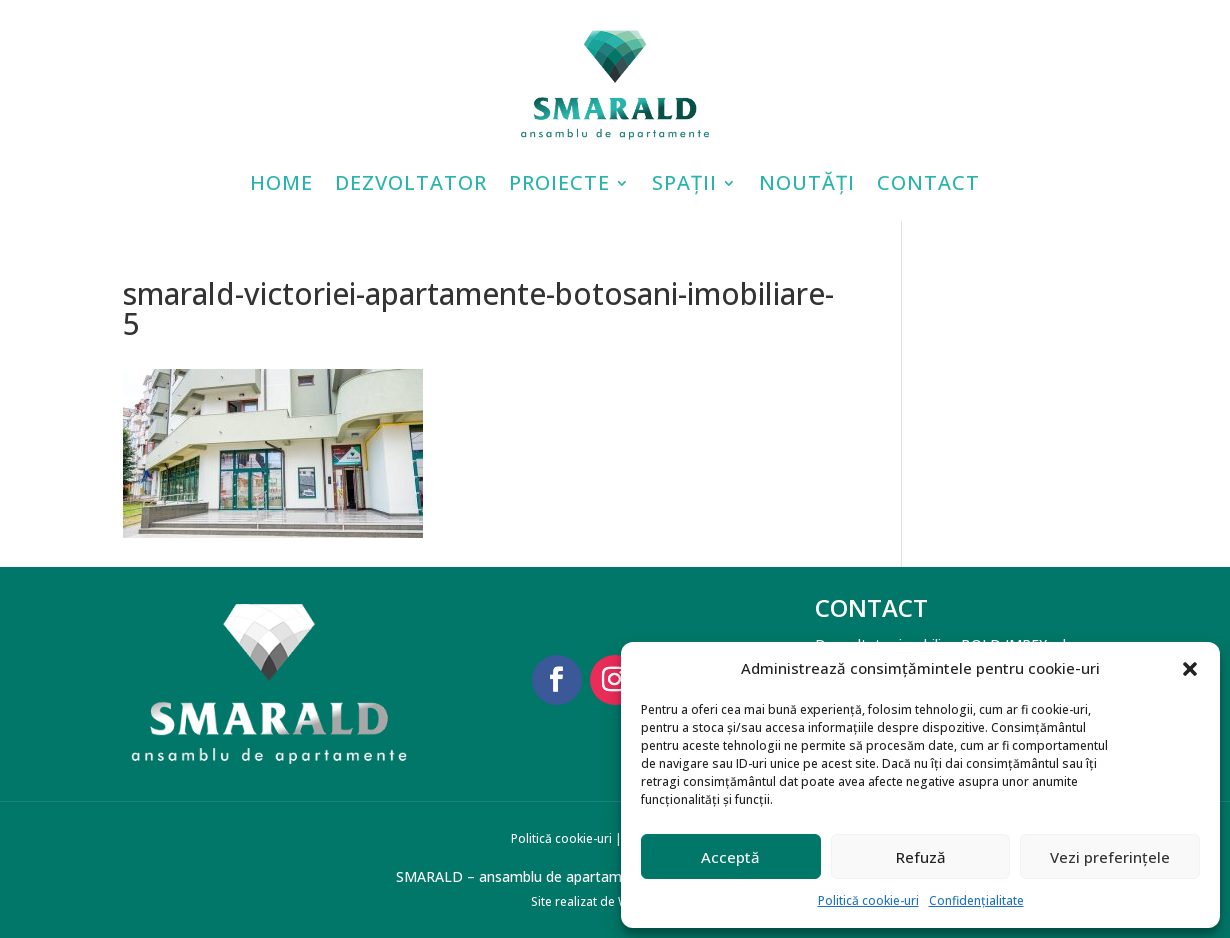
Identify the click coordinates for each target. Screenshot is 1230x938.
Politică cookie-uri (868, 900)
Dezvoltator (411, 182)
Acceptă (730, 857)
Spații (684, 182)
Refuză (921, 857)
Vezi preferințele (1110, 857)
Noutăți (807, 182)
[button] (1190, 669)
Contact (928, 182)
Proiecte (559, 182)
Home (281, 182)
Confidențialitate (976, 900)
